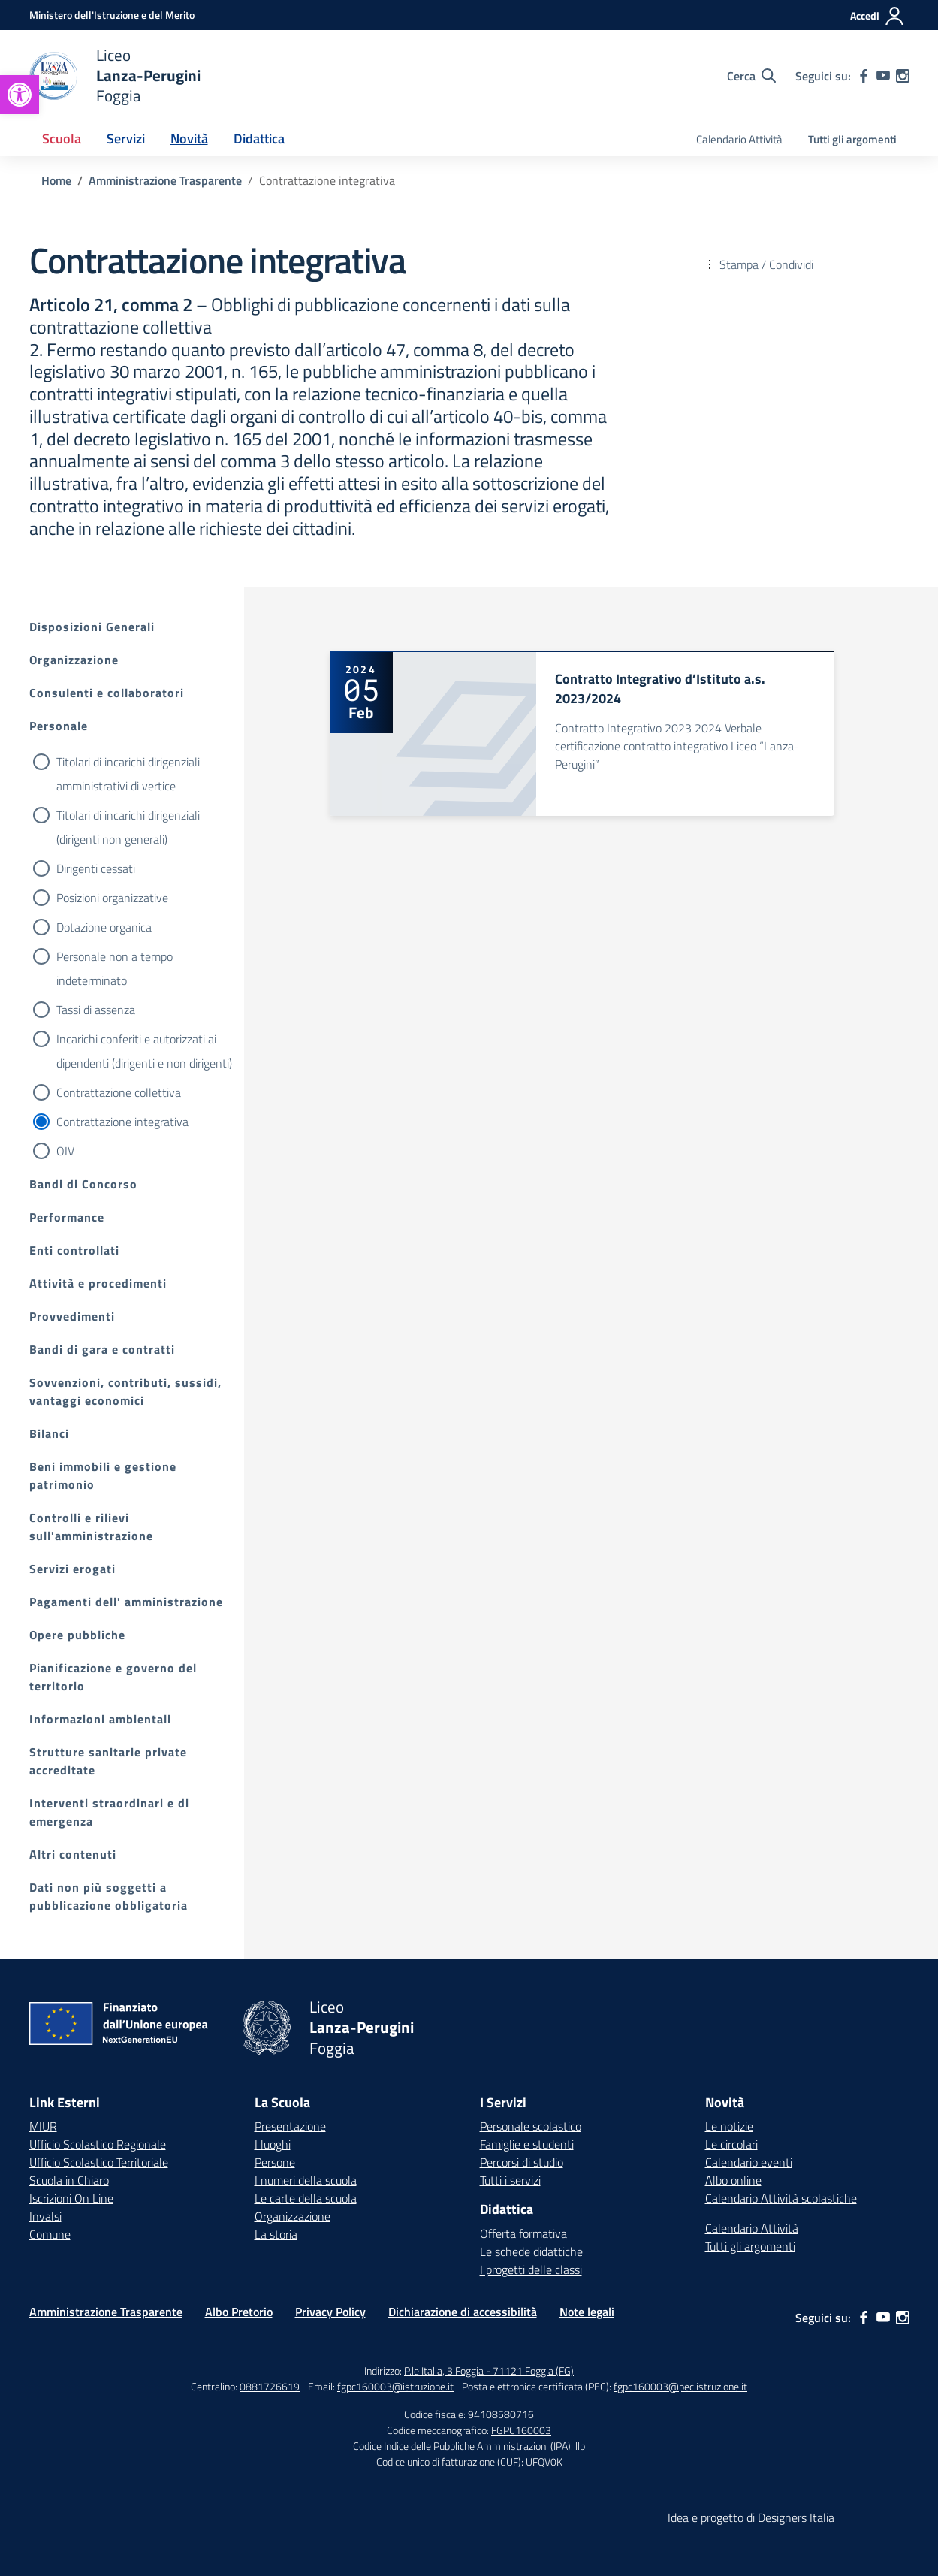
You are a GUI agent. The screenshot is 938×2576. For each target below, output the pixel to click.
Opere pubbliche (77, 1635)
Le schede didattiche (531, 2251)
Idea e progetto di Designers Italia (751, 2517)
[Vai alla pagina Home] (56, 180)
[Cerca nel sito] (751, 76)
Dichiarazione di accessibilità (462, 2312)
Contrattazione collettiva (118, 1092)
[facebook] (863, 76)
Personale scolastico (530, 2126)
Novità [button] (189, 138)
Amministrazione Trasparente (105, 2312)
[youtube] (883, 76)
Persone (275, 2162)
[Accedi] (877, 16)
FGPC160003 (521, 2430)
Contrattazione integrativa (122, 1122)
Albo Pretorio (239, 2312)
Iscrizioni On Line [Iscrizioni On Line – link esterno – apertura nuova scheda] (71, 2198)
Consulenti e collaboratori (106, 693)
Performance (66, 1217)
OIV (65, 1151)
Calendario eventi (748, 2162)
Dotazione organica (104, 927)
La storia (276, 2234)
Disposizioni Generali (92, 627)
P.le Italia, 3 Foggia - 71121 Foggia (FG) (489, 2370)
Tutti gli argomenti (852, 139)
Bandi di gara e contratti (102, 1349)
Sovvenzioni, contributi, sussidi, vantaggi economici (125, 1391)
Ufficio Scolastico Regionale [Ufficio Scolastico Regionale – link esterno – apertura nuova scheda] (97, 2144)
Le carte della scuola (306, 2198)
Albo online (733, 2180)
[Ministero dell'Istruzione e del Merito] (112, 15)
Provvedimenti (72, 1316)
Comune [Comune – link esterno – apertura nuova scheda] (50, 2234)
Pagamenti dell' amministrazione (126, 1602)
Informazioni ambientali (100, 1719)
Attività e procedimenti (98, 1283)
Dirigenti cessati (95, 868)
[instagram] (902, 76)
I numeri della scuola (306, 2180)
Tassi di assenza (95, 1010)
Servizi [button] (126, 138)
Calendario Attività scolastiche (781, 2198)
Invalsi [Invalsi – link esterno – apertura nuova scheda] (45, 2216)
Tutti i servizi (510, 2180)
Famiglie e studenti (527, 2144)
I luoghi (273, 2144)
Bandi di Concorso (83, 1184)
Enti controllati (74, 1250)
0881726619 (270, 2386)
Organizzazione (74, 660)
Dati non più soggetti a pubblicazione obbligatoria (108, 1896)
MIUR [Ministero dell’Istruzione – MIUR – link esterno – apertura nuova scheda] (43, 2126)
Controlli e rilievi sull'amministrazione (91, 1526)
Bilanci (49, 1433)
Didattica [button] (259, 138)
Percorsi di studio (521, 2162)
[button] (19, 94)
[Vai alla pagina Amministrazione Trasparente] (165, 180)
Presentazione (290, 2126)
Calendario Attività (739, 139)
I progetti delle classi (531, 2269)
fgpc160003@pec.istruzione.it (680, 2386)
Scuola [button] (61, 138)
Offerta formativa (523, 2233)
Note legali (586, 2312)
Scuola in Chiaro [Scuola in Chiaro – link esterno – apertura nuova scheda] (69, 2180)
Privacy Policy (330, 2312)
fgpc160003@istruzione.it (395, 2386)
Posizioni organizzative (112, 898)
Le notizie (729, 2126)
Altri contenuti (72, 1854)
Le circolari (731, 2144)
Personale (58, 726)
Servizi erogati (72, 1569)
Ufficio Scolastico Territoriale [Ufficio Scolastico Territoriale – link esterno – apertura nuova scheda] (98, 2162)
